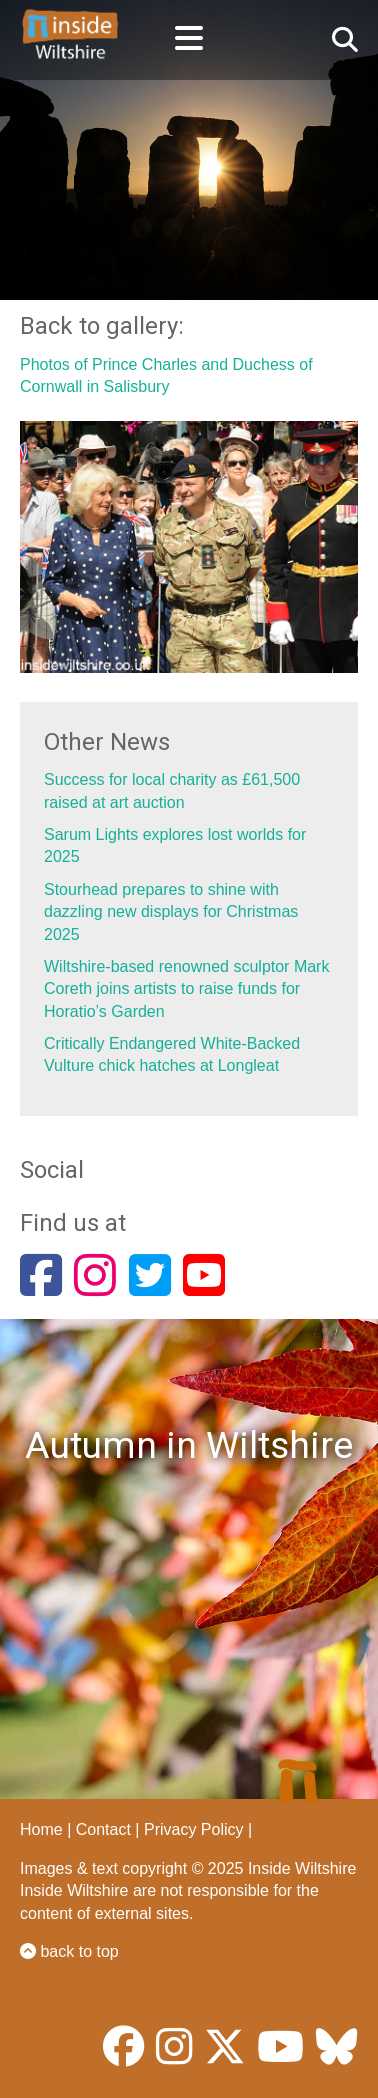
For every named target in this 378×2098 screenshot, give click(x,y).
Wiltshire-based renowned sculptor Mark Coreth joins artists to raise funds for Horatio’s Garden (186, 989)
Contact (103, 1829)
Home (41, 1829)
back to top (69, 1951)
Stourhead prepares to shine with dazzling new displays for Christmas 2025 (171, 912)
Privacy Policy (194, 1829)
